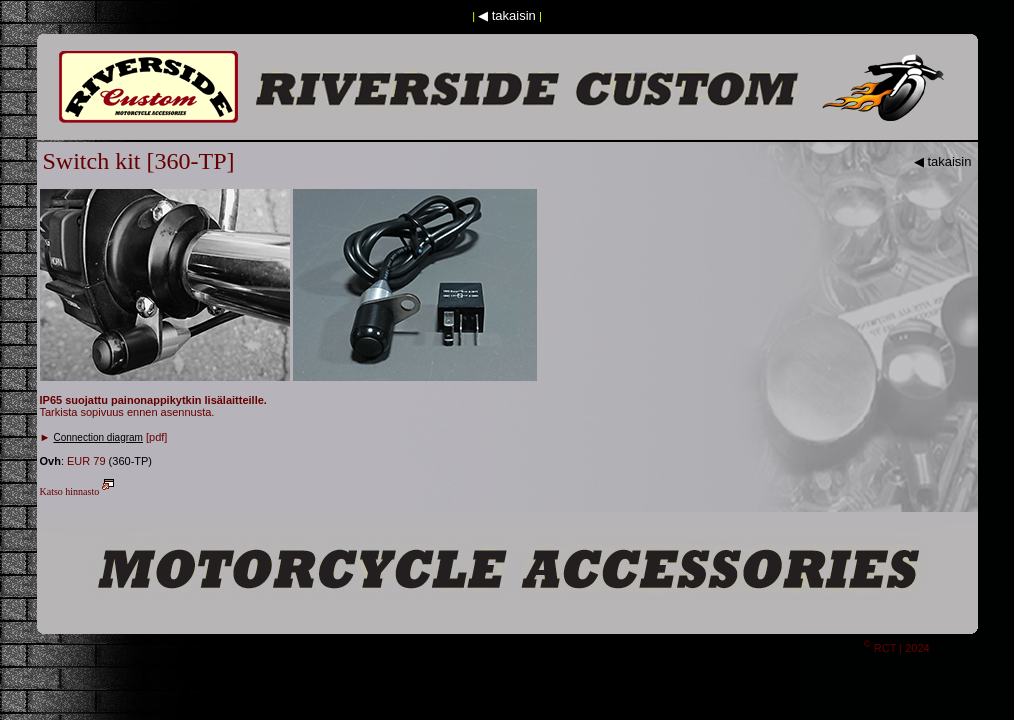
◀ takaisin (507, 15)
